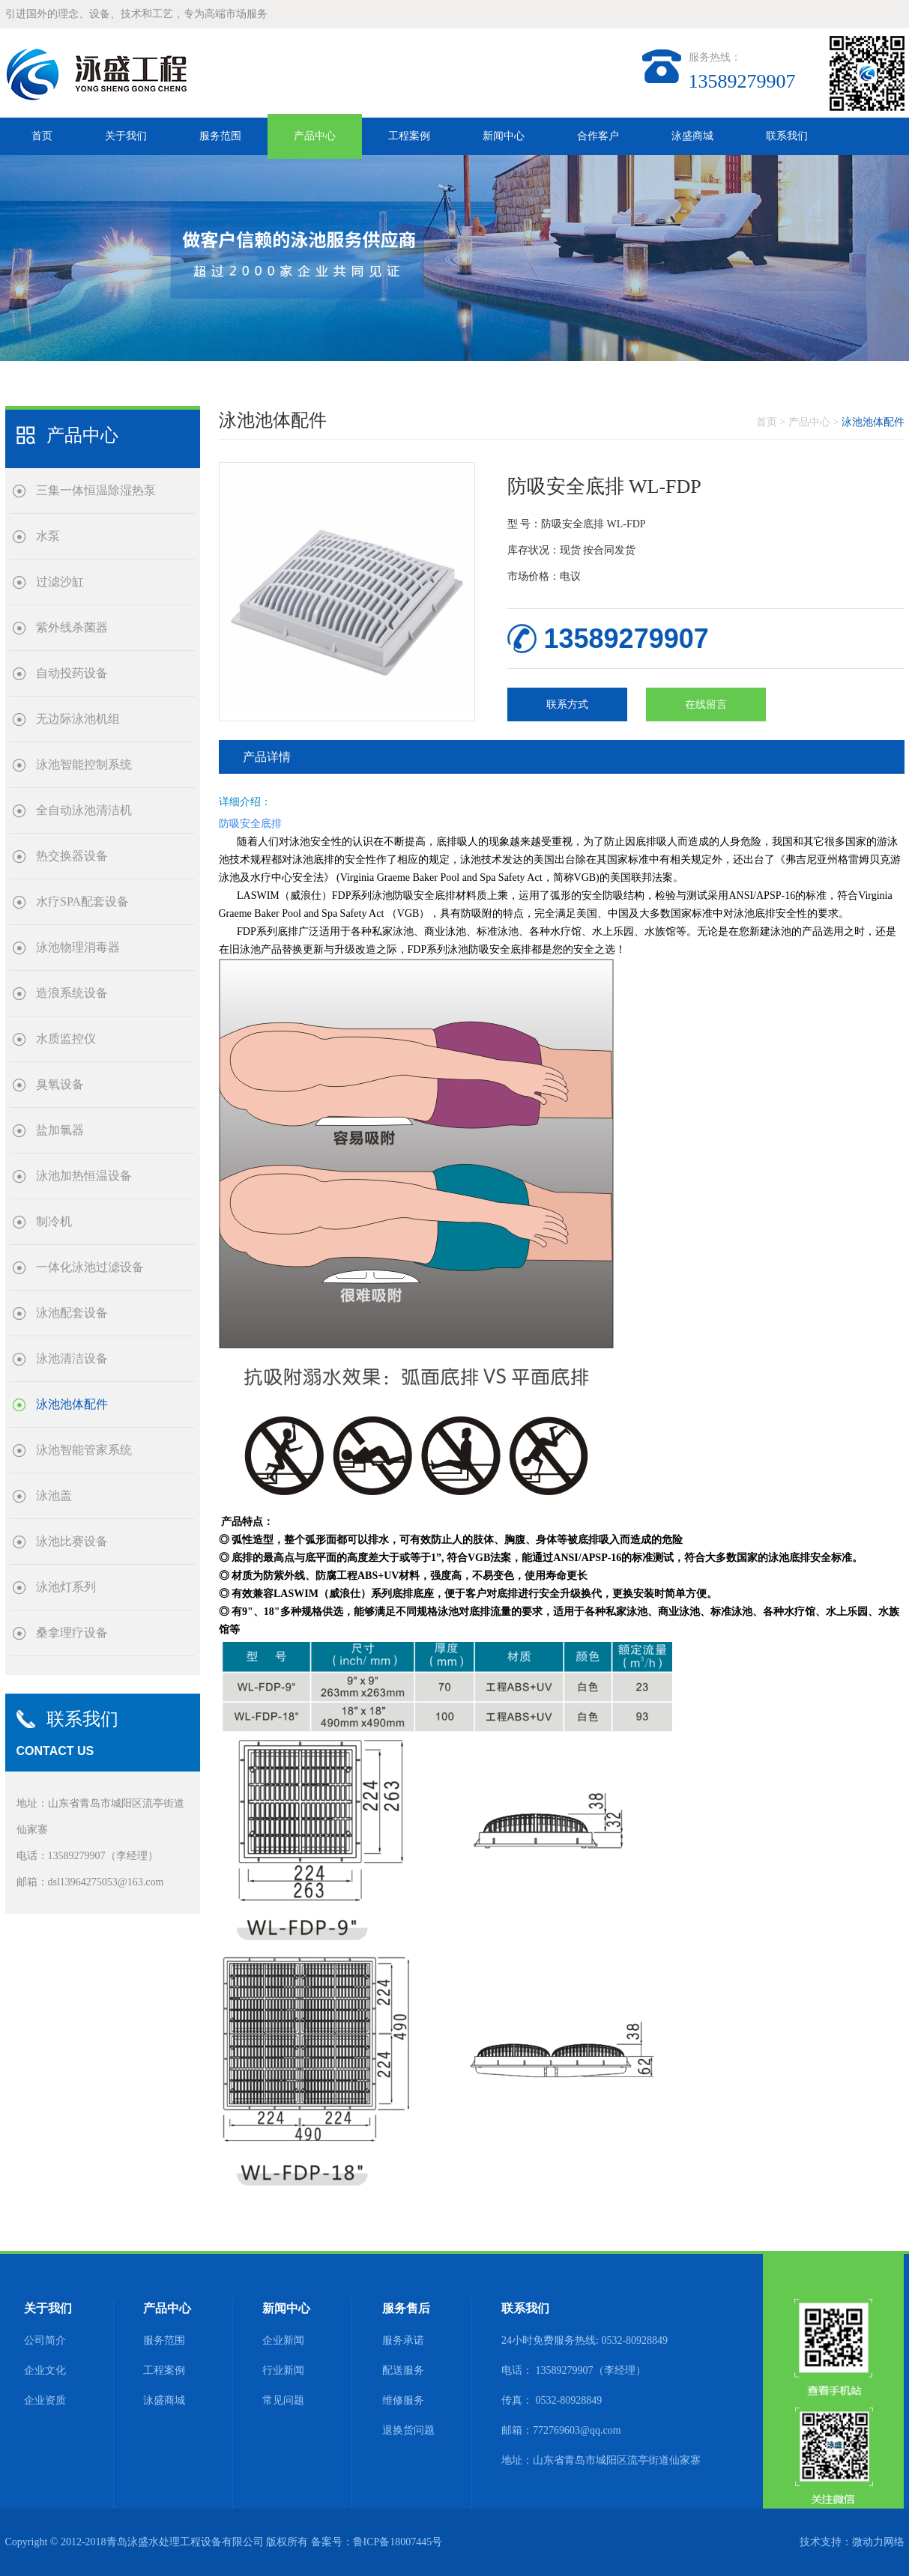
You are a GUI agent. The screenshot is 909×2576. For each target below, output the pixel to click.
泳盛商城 (692, 136)
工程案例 (409, 136)
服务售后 (406, 2308)
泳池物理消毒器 (65, 948)
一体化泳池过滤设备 (77, 1267)
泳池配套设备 (59, 1313)
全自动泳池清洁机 (71, 810)
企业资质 (45, 2400)
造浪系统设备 (59, 993)
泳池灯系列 (53, 1587)
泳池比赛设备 (59, 1542)
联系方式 (567, 704)
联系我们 (787, 136)
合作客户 (598, 136)
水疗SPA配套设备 (69, 902)
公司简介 (45, 2340)
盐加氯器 (47, 1130)
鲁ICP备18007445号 (398, 2542)
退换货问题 (408, 2430)
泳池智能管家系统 (71, 1450)
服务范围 (220, 136)
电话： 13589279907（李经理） (573, 2370)
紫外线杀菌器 (59, 628)
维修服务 (403, 2400)
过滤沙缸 (47, 582)
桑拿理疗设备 (59, 1633)
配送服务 (403, 2370)
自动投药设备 (59, 673)
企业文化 (45, 2370)
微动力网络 (878, 2542)
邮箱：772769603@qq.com (561, 2430)
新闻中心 (504, 136)
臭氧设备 (47, 1085)
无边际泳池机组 (65, 719)
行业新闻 (283, 2370)
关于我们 (126, 136)
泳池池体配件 (59, 1404)
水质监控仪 (53, 1039)
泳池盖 (41, 1496)
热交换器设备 (59, 856)
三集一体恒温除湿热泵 (83, 491)
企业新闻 (283, 2340)
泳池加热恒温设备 (71, 1176)
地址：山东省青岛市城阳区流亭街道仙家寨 (601, 2460)
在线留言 (706, 704)
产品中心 (315, 136)
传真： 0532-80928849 (551, 2400)
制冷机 (41, 1222)
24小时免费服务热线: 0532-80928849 (584, 2340)
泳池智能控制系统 (71, 765)
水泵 (35, 536)
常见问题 (283, 2400)
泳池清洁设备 (59, 1359)
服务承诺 (403, 2340)
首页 (41, 136)
